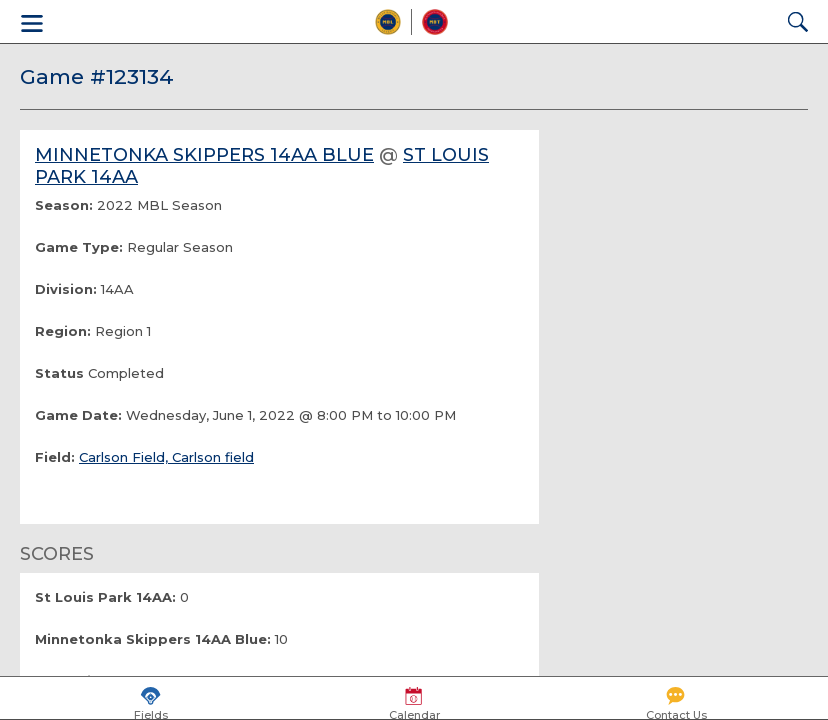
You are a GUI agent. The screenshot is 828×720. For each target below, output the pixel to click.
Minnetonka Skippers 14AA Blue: (153, 639)
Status (59, 373)
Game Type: (79, 247)
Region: (63, 331)
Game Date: (78, 415)
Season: (64, 205)
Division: (66, 289)
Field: (55, 457)
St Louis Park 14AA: (105, 597)
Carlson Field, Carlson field (166, 457)
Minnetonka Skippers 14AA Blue (204, 155)
